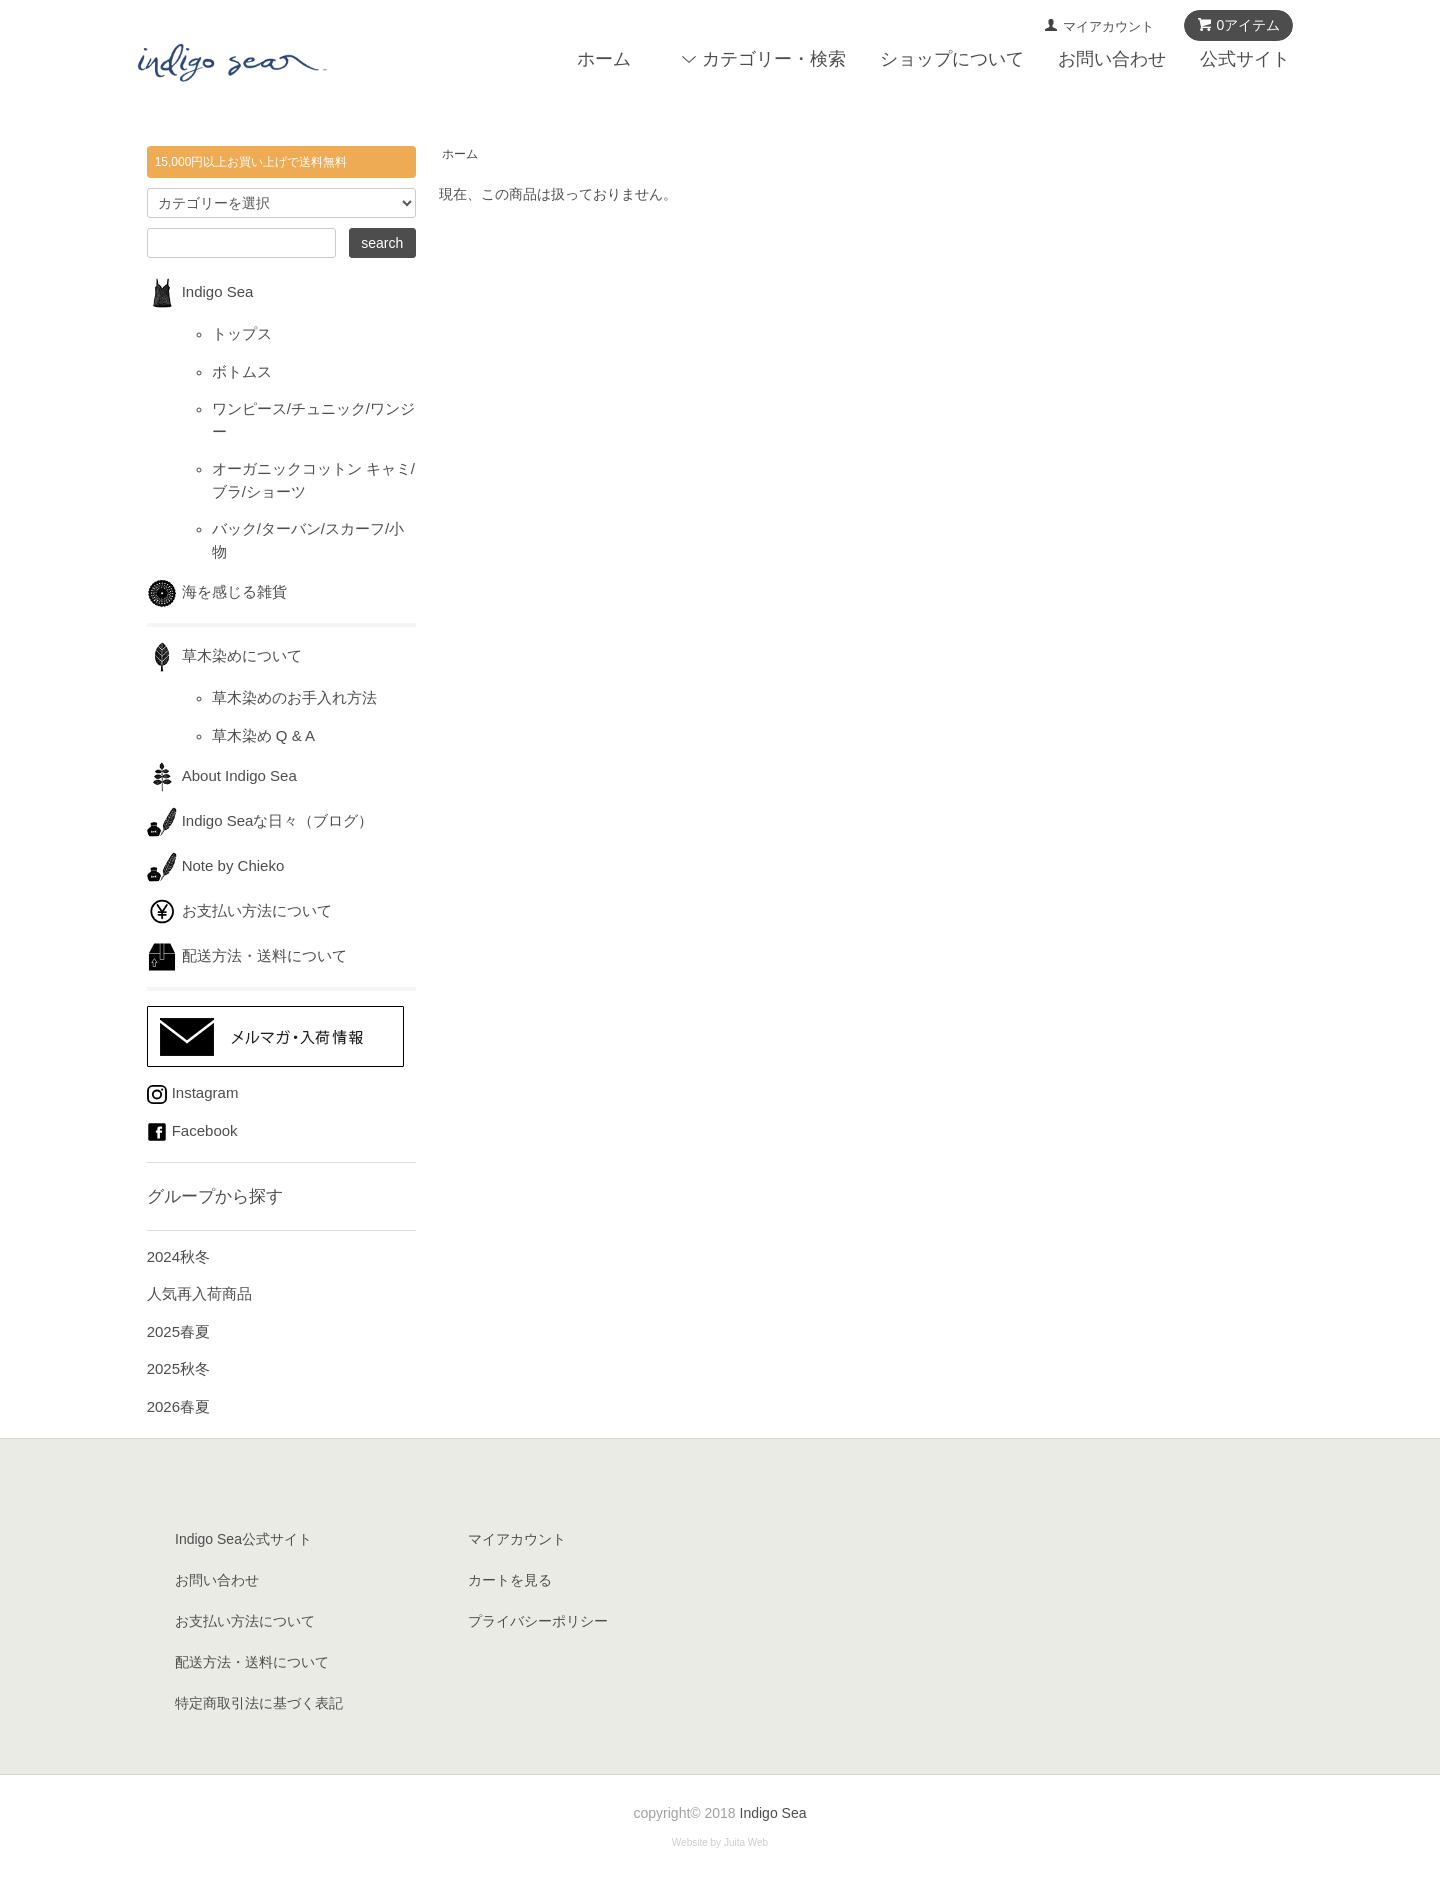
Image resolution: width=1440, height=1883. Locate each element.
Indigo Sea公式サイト (243, 1539)
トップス (242, 333)
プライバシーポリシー (538, 1621)
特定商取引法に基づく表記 (259, 1703)
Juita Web (746, 1842)
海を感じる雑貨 (224, 591)
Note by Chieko (216, 865)
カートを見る (510, 1580)
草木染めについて (224, 655)
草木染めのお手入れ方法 (294, 697)
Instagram (193, 1092)
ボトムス (242, 371)
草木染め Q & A (263, 735)
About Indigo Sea (222, 775)
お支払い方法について (239, 910)
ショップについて (952, 59)
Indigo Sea (200, 291)
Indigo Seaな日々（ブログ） (260, 820)
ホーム (604, 59)
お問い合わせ (1112, 59)
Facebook (192, 1130)
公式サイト (1245, 59)
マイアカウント (1108, 26)
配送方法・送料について (247, 955)
